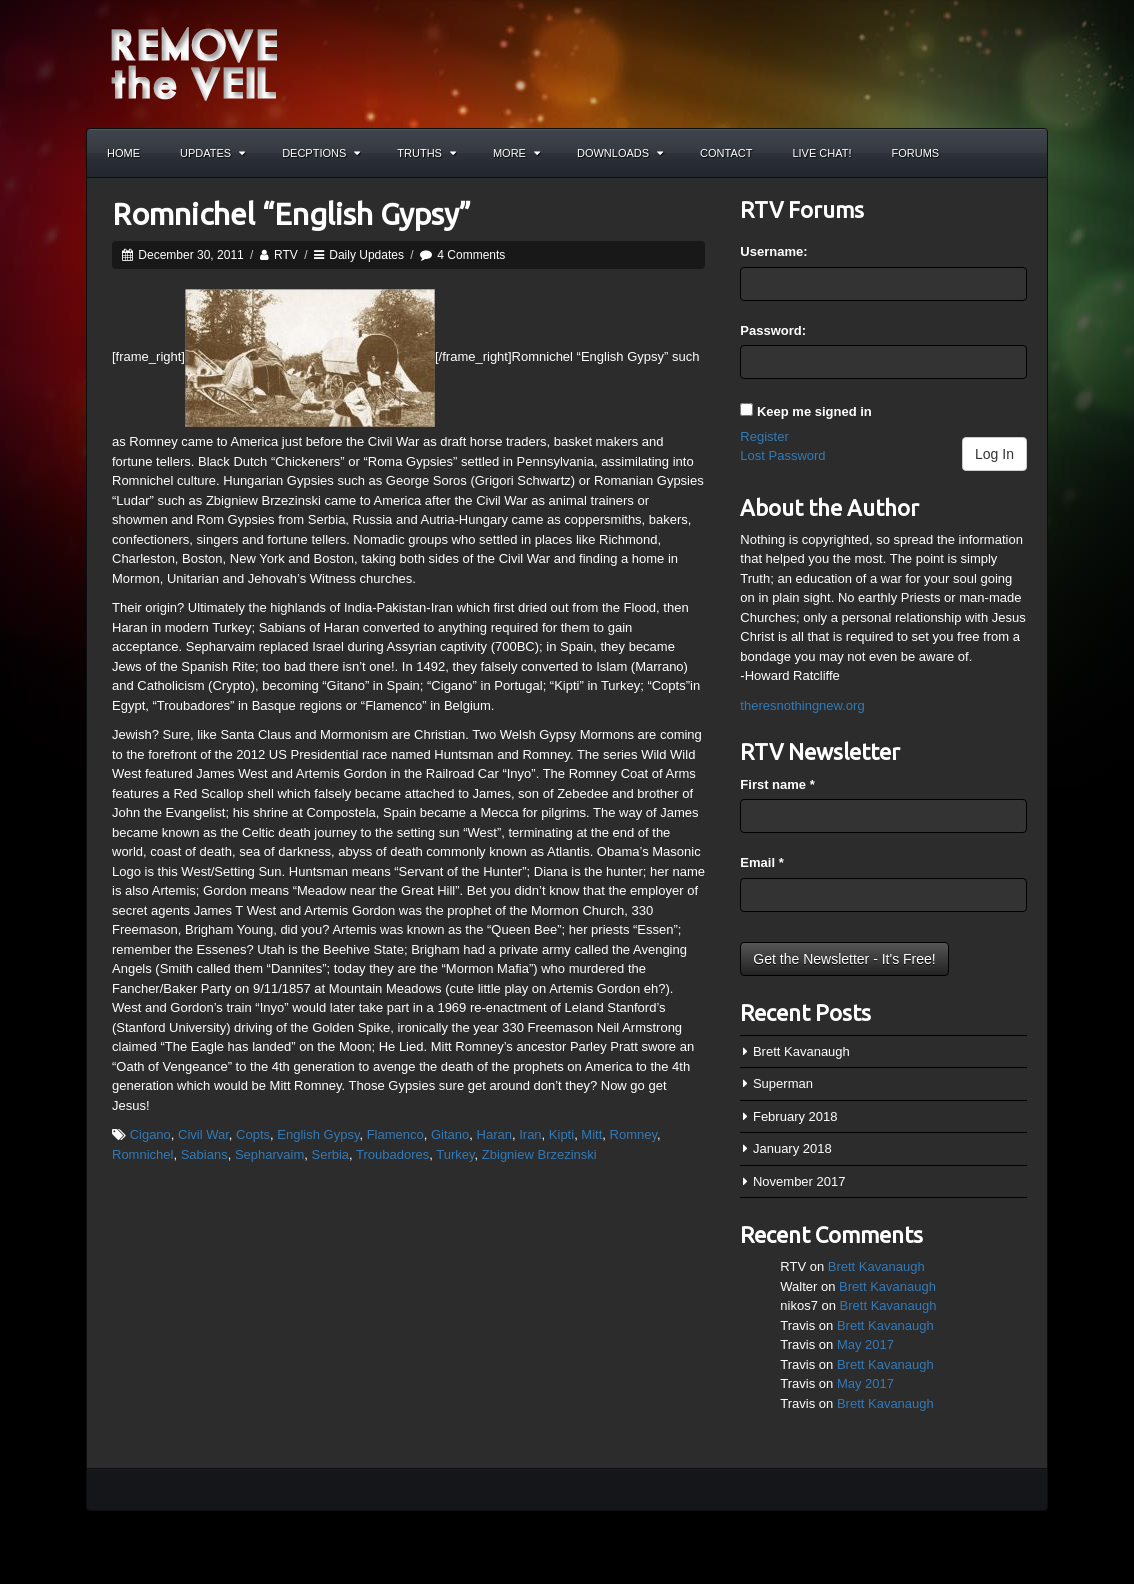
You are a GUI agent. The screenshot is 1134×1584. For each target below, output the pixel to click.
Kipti (561, 1134)
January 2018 (792, 1148)
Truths (426, 153)
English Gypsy (318, 1134)
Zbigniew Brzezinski (539, 1154)
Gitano (450, 1134)
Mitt (591, 1134)
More (516, 153)
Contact (726, 153)
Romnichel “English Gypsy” (291, 214)
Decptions (321, 153)
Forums (916, 153)
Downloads (620, 153)
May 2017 (865, 1344)
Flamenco (395, 1134)
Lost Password (782, 455)
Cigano (150, 1134)
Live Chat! (821, 153)
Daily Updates (366, 255)
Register (764, 436)
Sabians (204, 1154)
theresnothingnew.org (802, 705)
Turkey (455, 1154)
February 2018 (795, 1116)
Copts (253, 1134)
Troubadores (392, 1154)
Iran (530, 1134)
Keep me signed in (814, 411)
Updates (212, 153)
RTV (286, 255)
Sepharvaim (269, 1154)
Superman (783, 1083)
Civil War (203, 1134)
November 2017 (799, 1181)
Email (761, 862)
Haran (494, 1134)
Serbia (330, 1154)
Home (123, 153)
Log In (994, 454)
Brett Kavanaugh (801, 1051)
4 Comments (471, 255)
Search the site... (1023, 153)
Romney (633, 1134)
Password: (773, 330)
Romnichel (142, 1154)
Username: (773, 251)
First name (777, 784)
